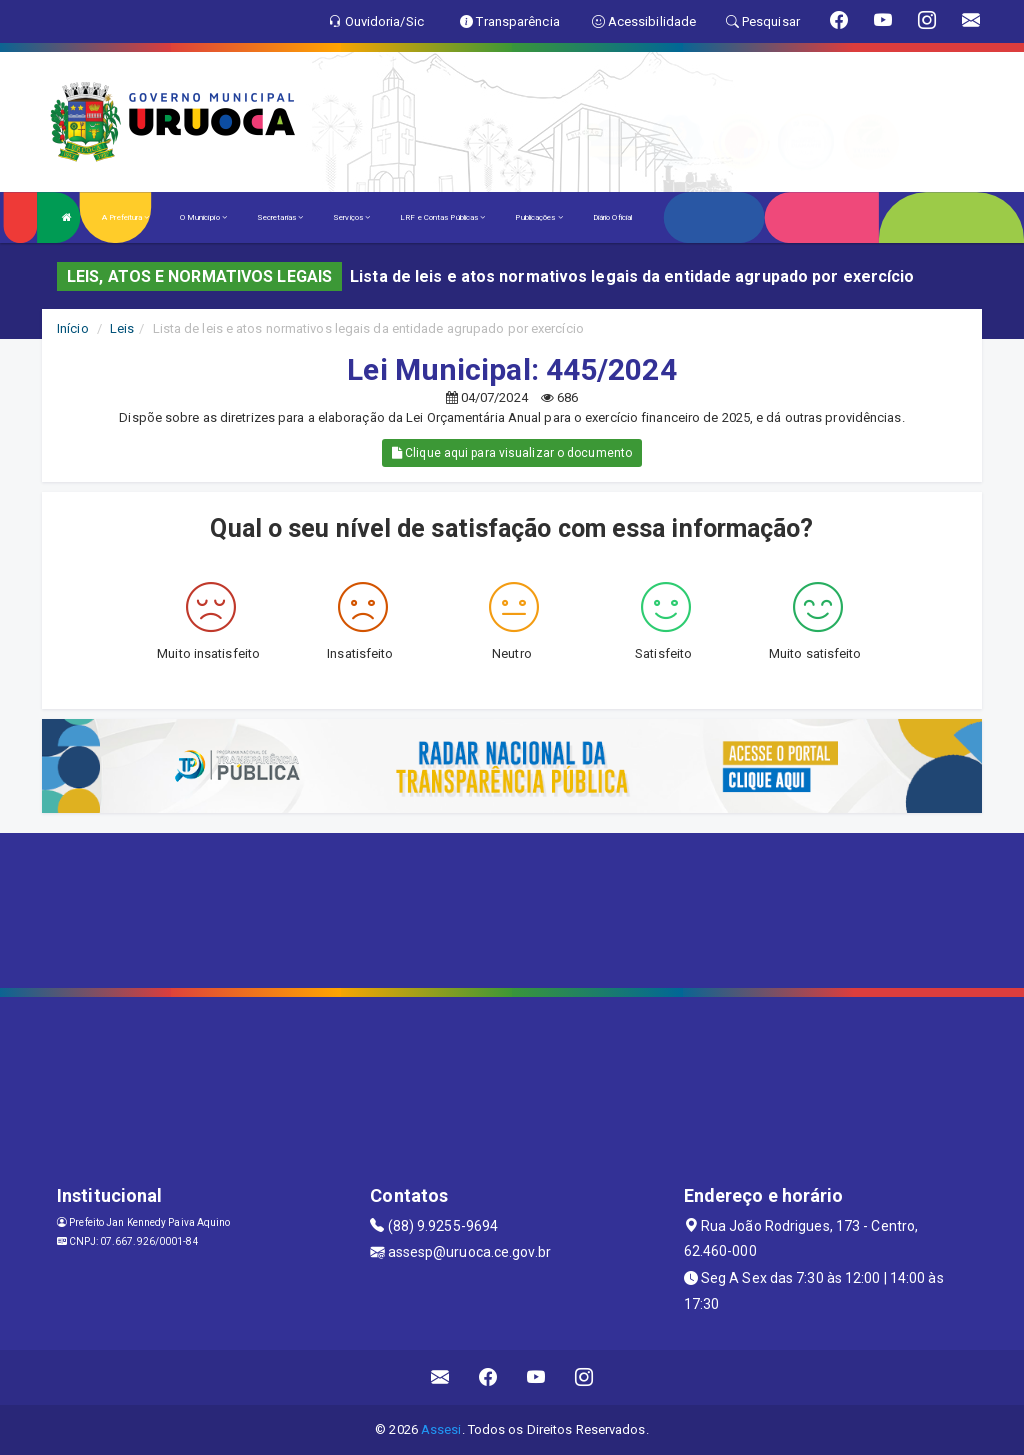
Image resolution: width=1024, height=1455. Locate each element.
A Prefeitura (125, 217)
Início (73, 328)
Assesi (441, 1429)
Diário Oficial (612, 217)
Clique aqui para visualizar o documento (512, 453)
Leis (122, 328)
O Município (203, 217)
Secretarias (280, 217)
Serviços (351, 217)
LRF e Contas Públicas (442, 217)
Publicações (538, 217)
